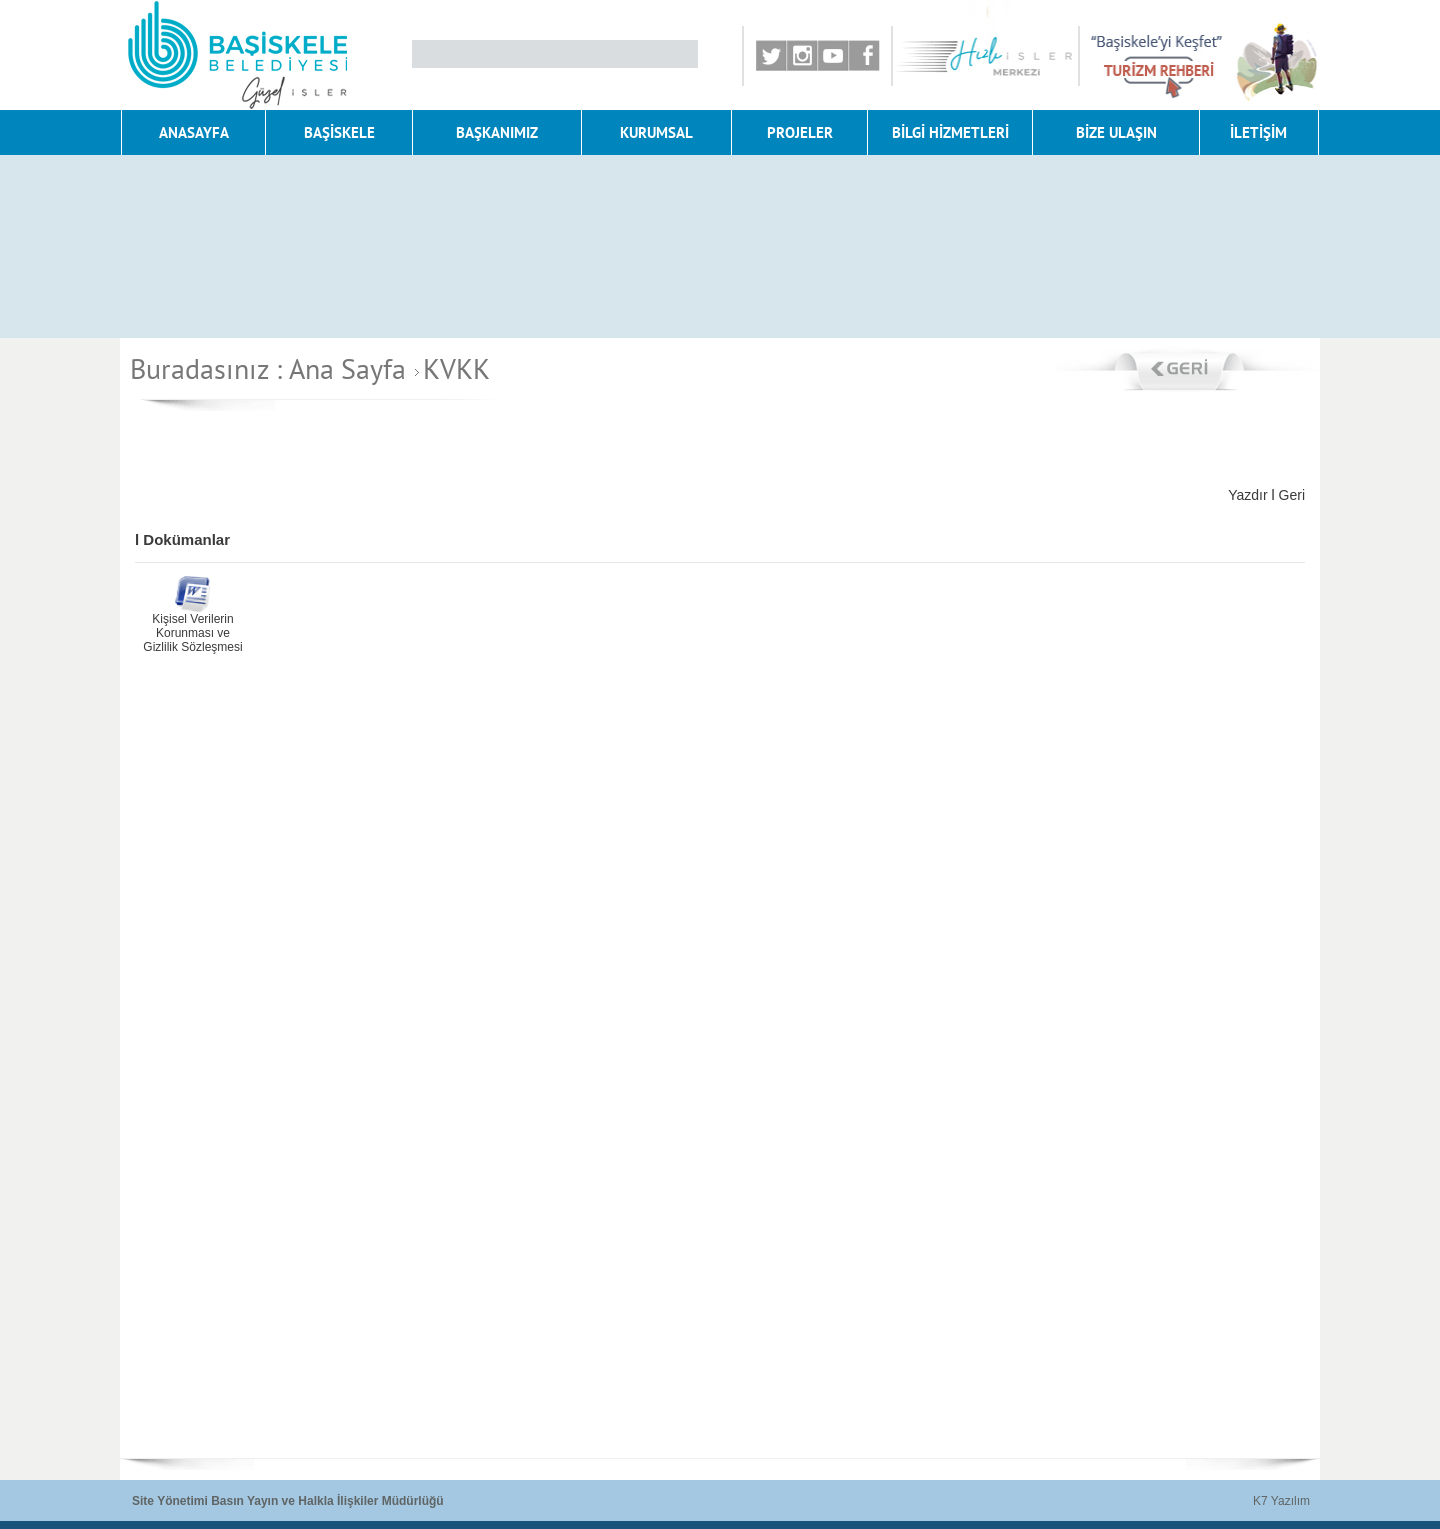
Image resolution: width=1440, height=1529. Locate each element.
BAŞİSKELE (339, 132)
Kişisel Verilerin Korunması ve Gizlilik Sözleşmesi (192, 633)
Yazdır (1247, 495)
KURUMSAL (656, 132)
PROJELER (800, 132)
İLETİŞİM (1258, 132)
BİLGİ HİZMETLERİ (950, 132)
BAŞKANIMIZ (497, 132)
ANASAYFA (194, 132)
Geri (1292, 495)
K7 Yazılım (1281, 1501)
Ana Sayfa (347, 368)
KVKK (449, 368)
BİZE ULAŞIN (1116, 132)
